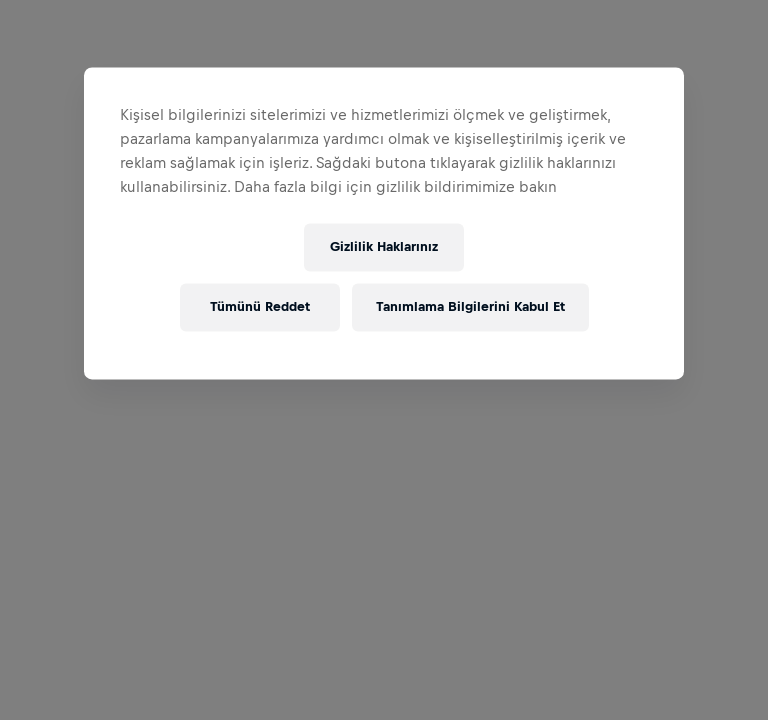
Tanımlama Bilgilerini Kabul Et (470, 307)
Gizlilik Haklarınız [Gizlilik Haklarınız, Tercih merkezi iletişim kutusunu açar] (384, 247)
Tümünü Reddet (260, 307)
